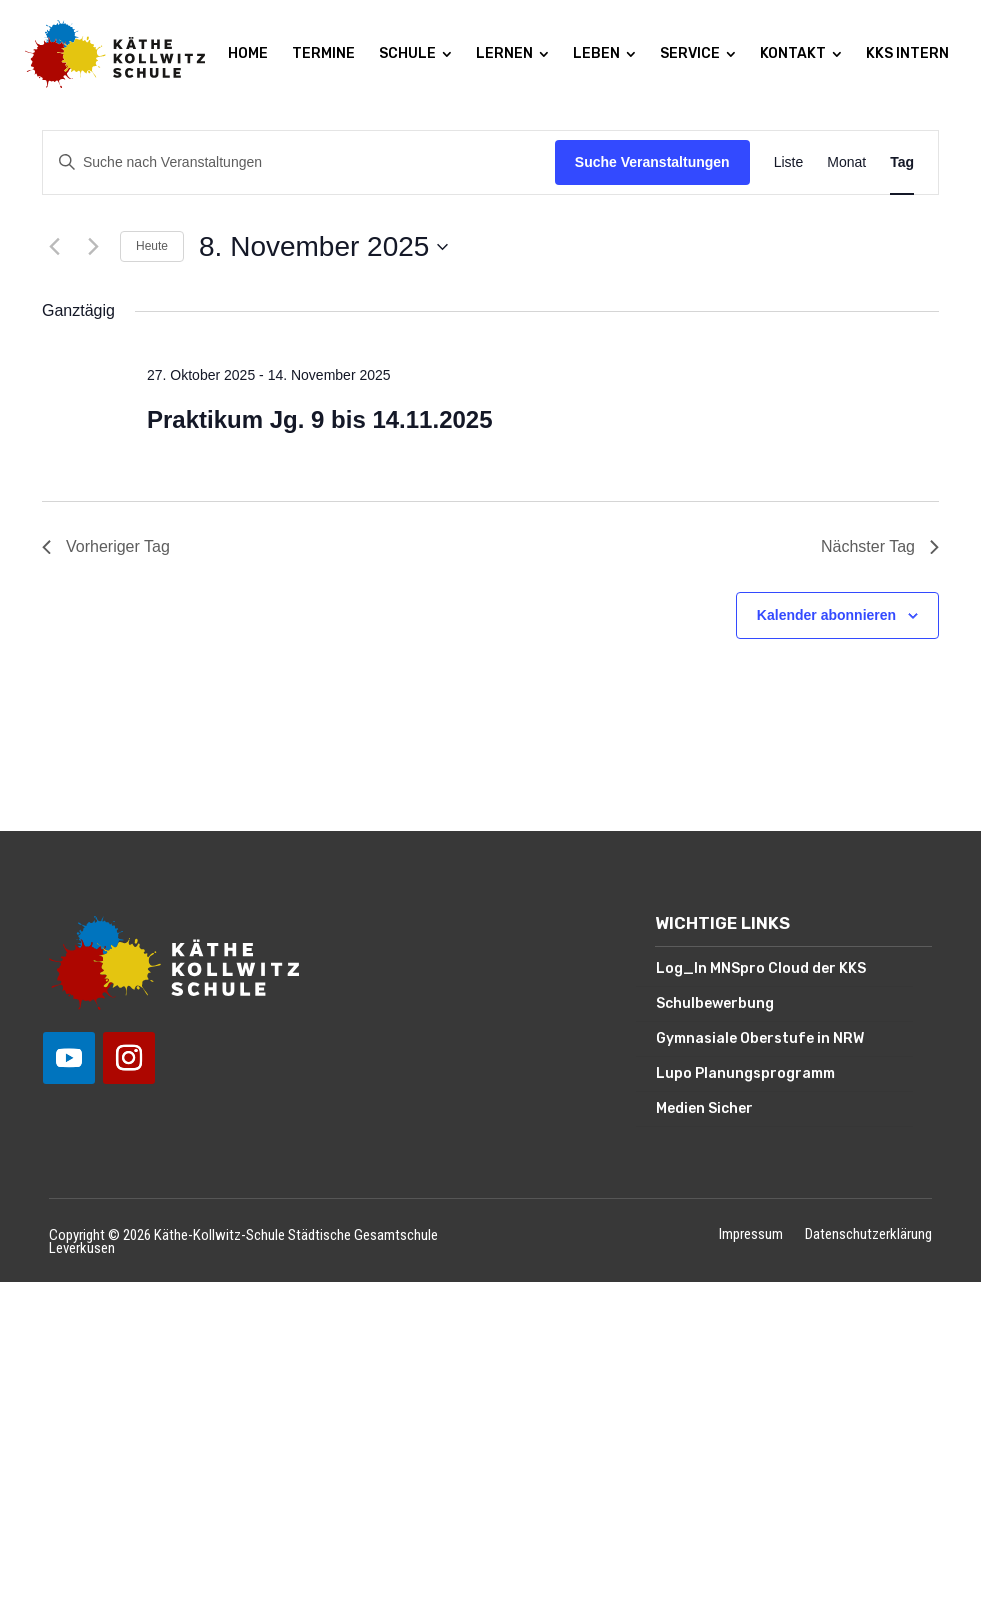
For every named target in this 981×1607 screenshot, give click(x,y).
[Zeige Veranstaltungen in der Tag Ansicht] (902, 162)
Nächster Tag (880, 546)
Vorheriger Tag (106, 546)
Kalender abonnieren (826, 615)
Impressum (751, 1235)
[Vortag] (54, 247)
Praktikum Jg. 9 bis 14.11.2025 (320, 419)
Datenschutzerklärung (868, 1235)
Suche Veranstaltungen (652, 162)
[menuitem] (248, 54)
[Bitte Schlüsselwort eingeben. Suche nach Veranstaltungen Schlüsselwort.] (299, 162)
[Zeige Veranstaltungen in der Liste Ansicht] (789, 162)
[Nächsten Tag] (93, 247)
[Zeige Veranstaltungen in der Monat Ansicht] (846, 162)
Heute (152, 246)
